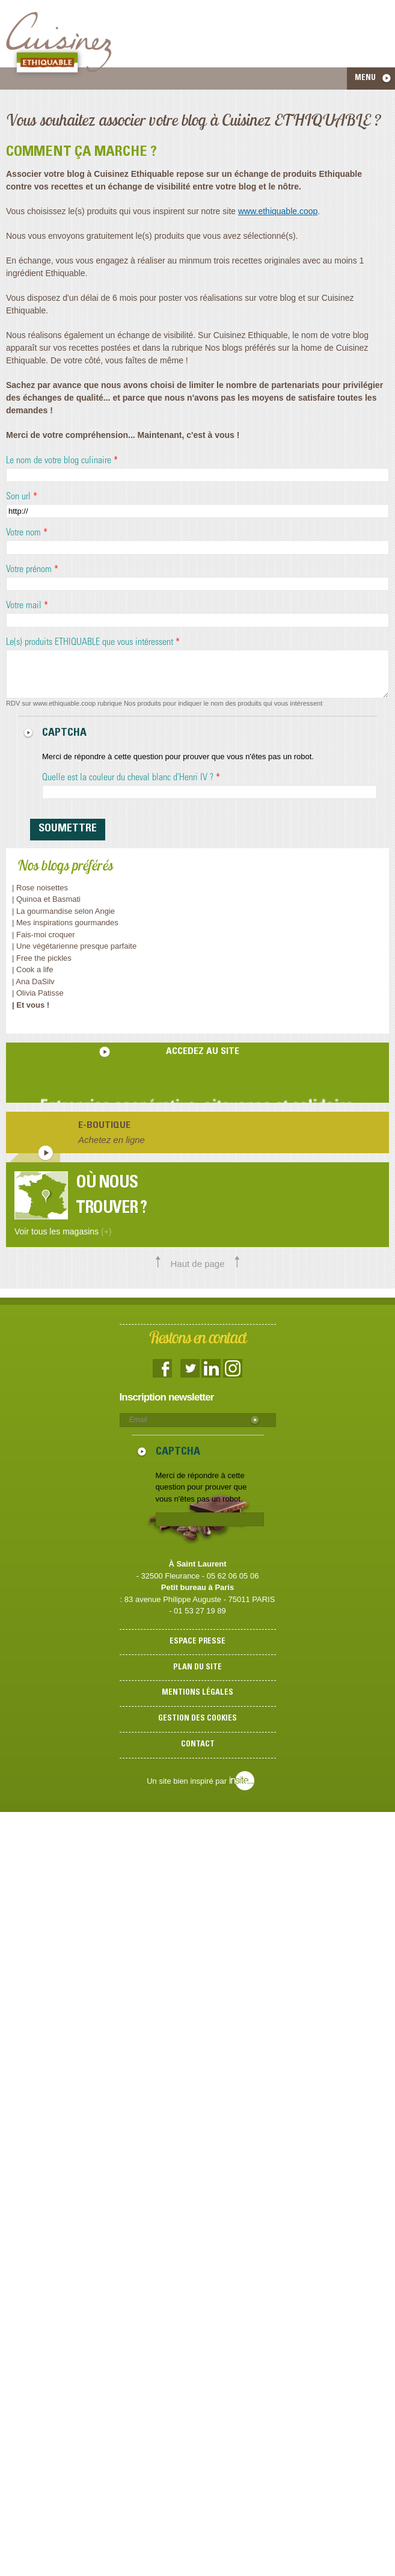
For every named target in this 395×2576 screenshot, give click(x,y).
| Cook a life (32, 969)
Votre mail (27, 606)
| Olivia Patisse (38, 992)
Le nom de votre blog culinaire (62, 461)
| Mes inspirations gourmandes (65, 922)
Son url (21, 497)
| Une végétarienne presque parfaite (74, 946)
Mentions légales (197, 1693)
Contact (198, 1745)
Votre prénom (32, 570)
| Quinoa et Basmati (46, 899)
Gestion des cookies (197, 1719)
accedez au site (202, 1051)
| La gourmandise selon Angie (63, 911)
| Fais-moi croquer (44, 934)
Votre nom (26, 533)
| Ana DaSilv (33, 981)
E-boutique (104, 1125)
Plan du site (197, 1668)
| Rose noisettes (40, 887)
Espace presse (197, 1642)
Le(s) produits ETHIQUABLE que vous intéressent (93, 642)
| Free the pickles (42, 958)
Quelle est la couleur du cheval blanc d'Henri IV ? (131, 778)
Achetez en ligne (111, 1140)
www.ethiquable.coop (277, 211)
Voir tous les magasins (62, 1231)
